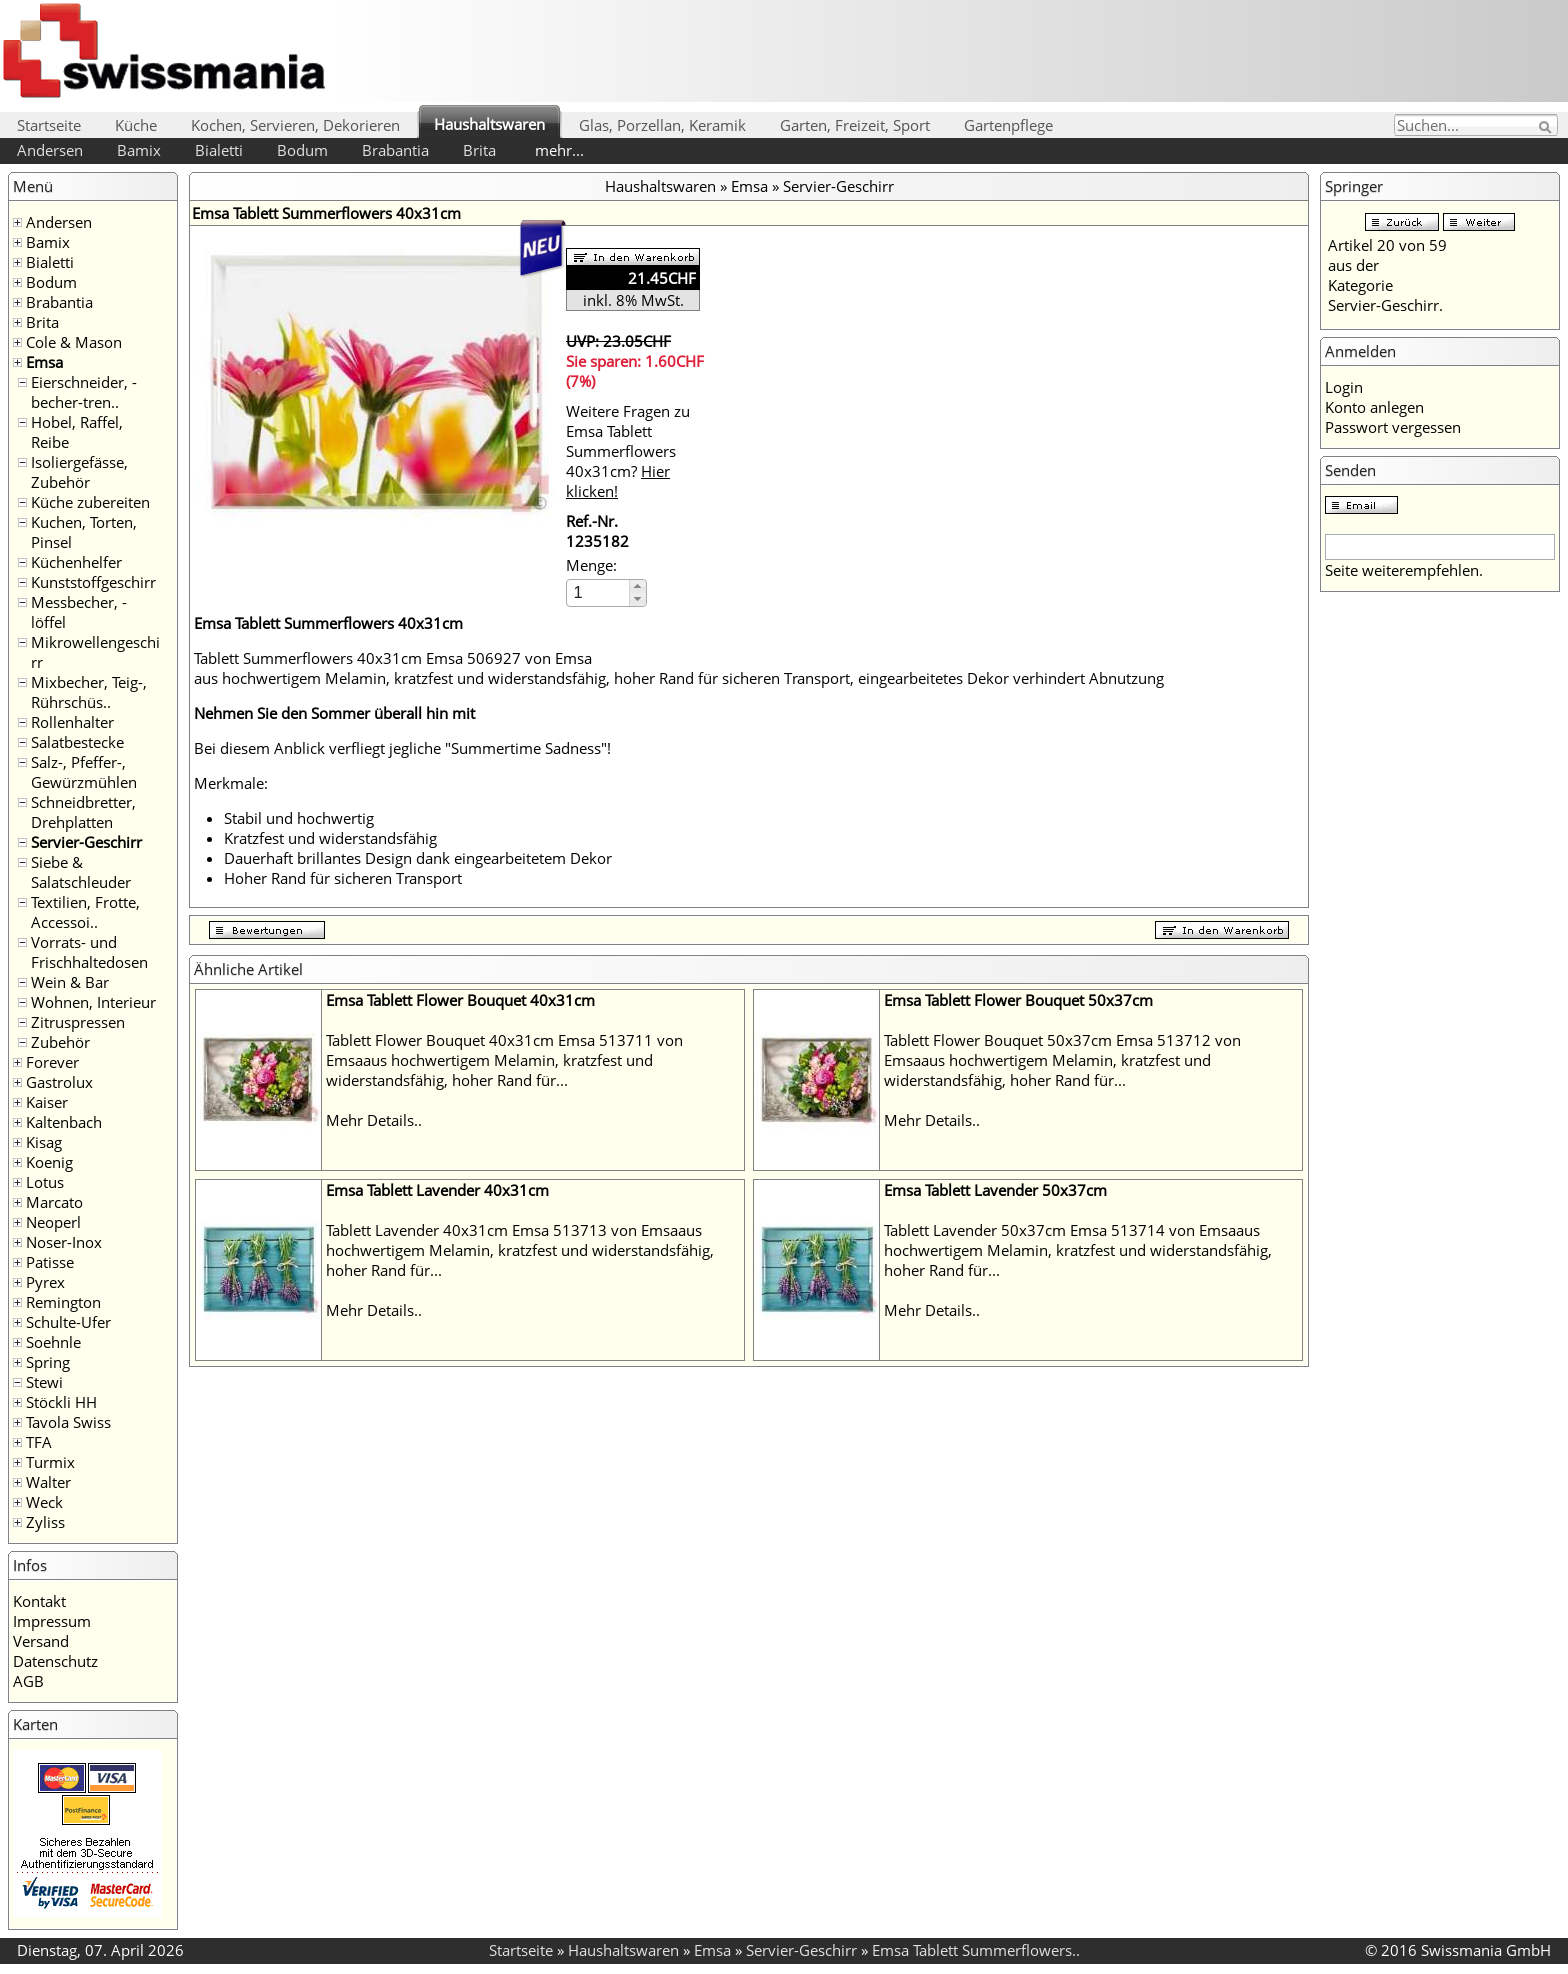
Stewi (44, 1382)
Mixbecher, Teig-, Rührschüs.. (89, 692)
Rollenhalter (72, 722)
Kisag (44, 1142)
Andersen (50, 150)
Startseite (49, 125)
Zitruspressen (78, 1022)
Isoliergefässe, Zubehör (79, 472)
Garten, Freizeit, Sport (855, 125)
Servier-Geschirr (86, 842)
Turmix (50, 1462)
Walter (48, 1482)
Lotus (45, 1182)
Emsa (44, 362)
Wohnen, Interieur (93, 1002)
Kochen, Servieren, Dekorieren (295, 125)
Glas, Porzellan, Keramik (662, 125)
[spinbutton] (599, 592)
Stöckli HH (61, 1402)
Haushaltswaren (489, 124)
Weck (44, 1502)
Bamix (139, 150)
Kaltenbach (64, 1122)
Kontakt (39, 1601)
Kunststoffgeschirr (93, 582)
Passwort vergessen (1393, 427)
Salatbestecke (77, 742)
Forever (52, 1062)
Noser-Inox (64, 1242)
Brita (479, 150)
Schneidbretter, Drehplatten (83, 812)
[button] (637, 586)
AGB (28, 1681)
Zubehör (60, 1042)
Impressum (52, 1621)
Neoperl (53, 1222)
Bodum (302, 150)
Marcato (54, 1202)
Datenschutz (55, 1661)
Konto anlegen (1374, 407)
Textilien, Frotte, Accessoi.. (85, 912)
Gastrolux (59, 1082)
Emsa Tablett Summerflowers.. (976, 1950)
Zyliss (45, 1522)
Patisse (50, 1262)
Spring (48, 1362)
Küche (136, 125)
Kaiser (47, 1102)
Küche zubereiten (90, 502)
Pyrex (45, 1282)
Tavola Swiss (68, 1422)
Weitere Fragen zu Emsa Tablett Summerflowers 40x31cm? (628, 451)
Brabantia (395, 150)
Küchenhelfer (76, 562)
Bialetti (219, 150)
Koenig (49, 1162)
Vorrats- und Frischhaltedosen (89, 952)
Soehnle (53, 1342)
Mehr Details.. (374, 1120)
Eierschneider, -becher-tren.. (84, 392)
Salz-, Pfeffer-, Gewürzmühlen (84, 772)
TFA (39, 1442)
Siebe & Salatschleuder (81, 872)
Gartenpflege (1008, 125)
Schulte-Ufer (68, 1322)
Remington (63, 1302)
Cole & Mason (74, 342)
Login (1344, 387)
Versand (41, 1641)
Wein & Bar (70, 982)
